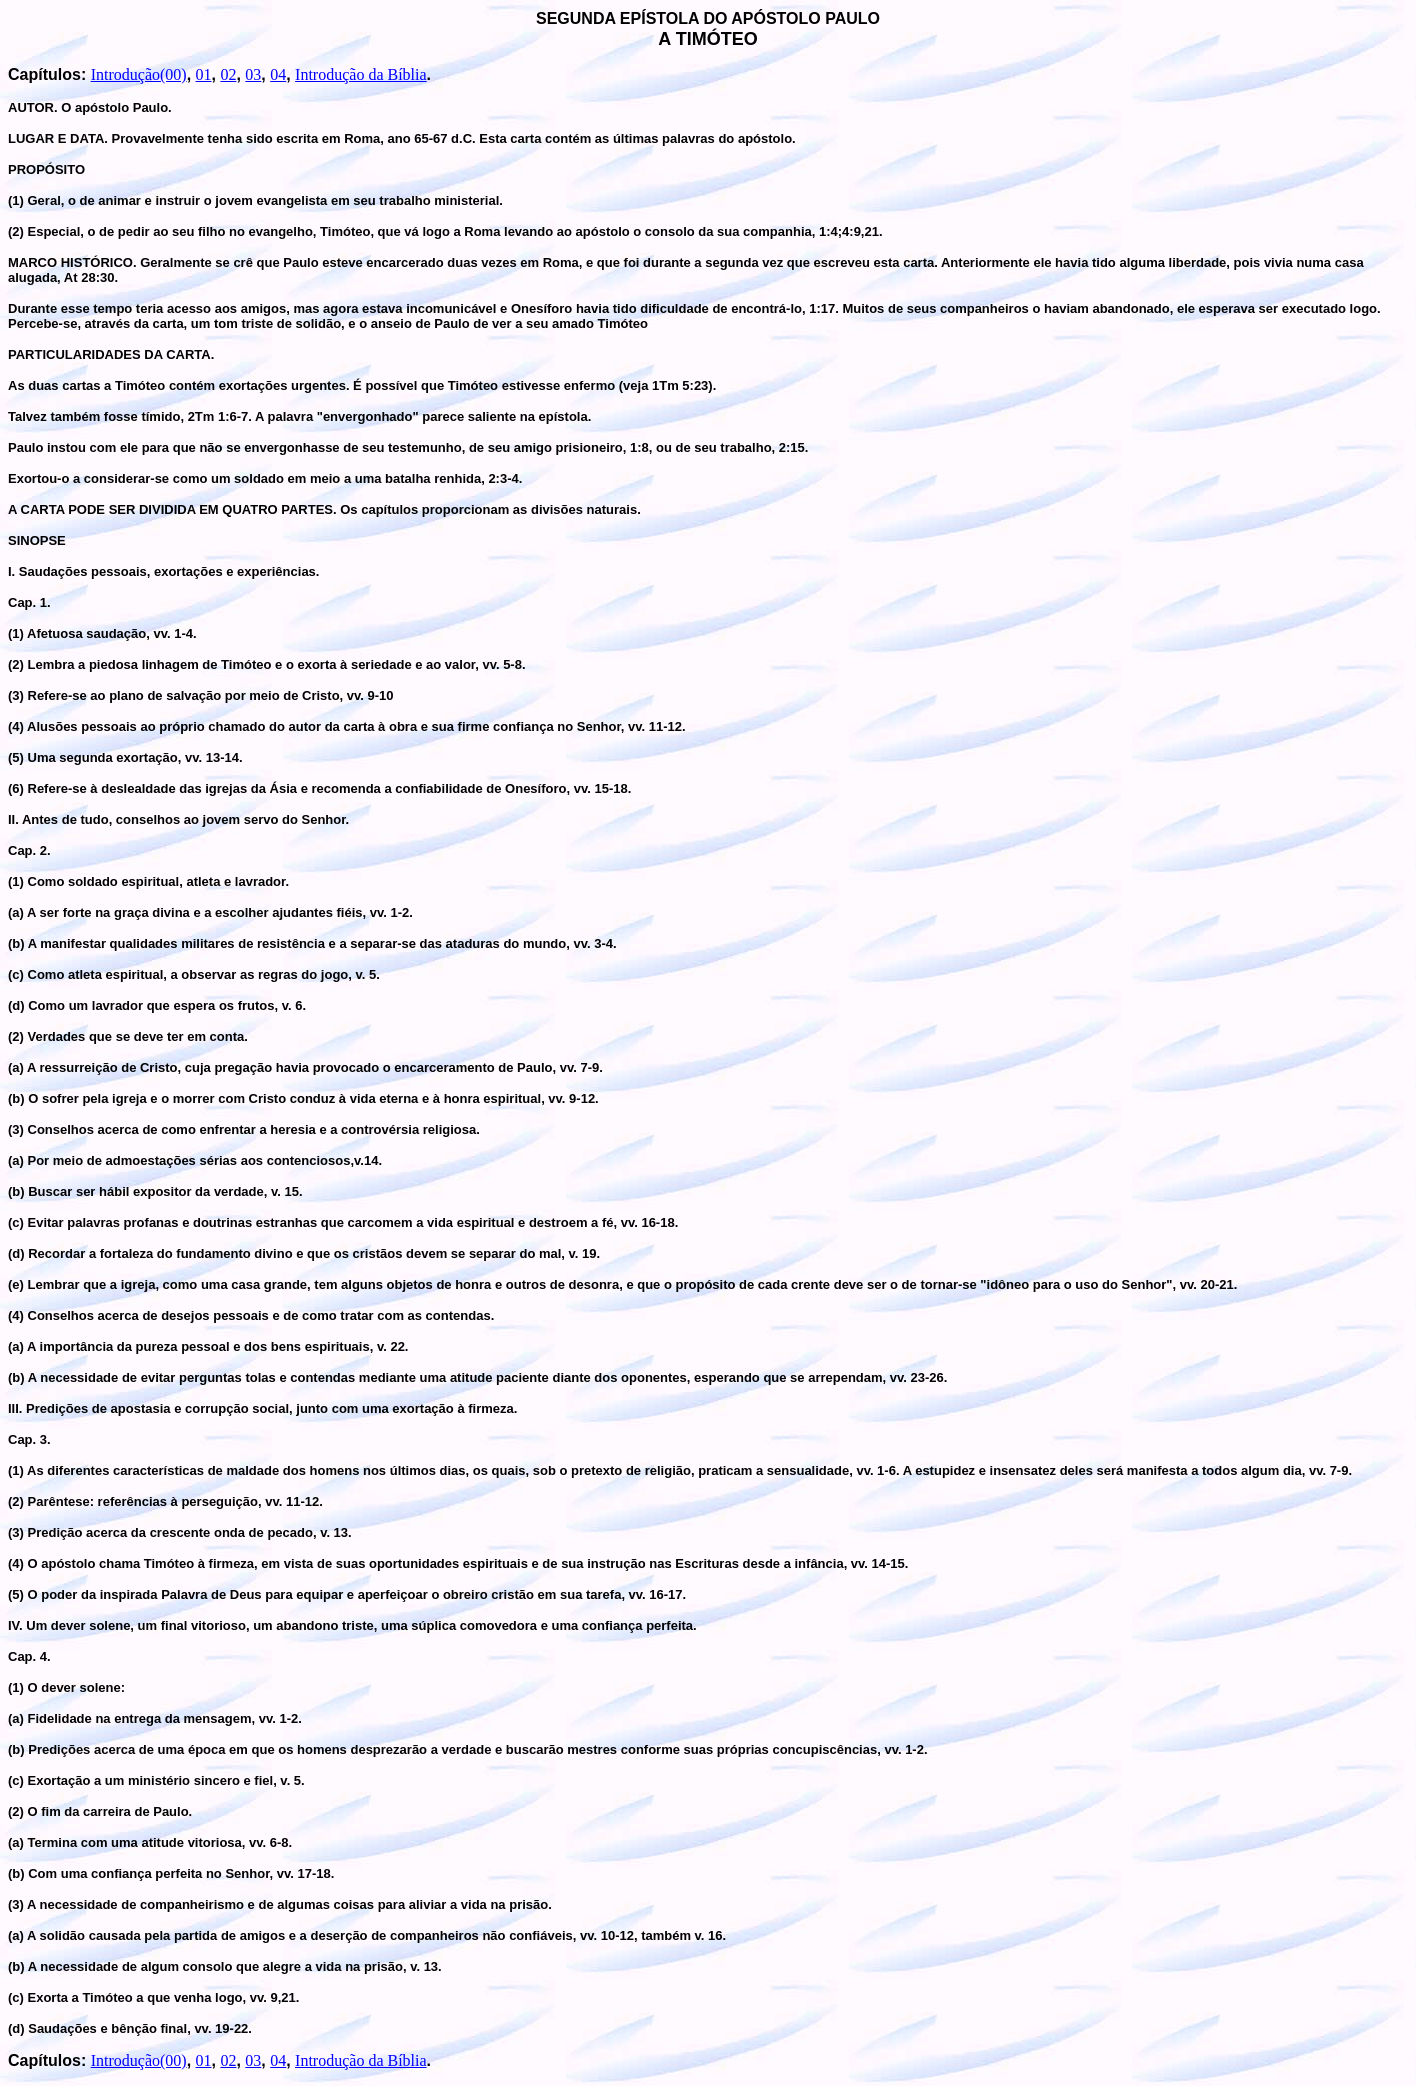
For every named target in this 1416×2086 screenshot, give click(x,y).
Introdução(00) (139, 74)
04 (278, 74)
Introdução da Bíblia (361, 74)
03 (253, 74)
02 (228, 74)
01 (204, 74)
